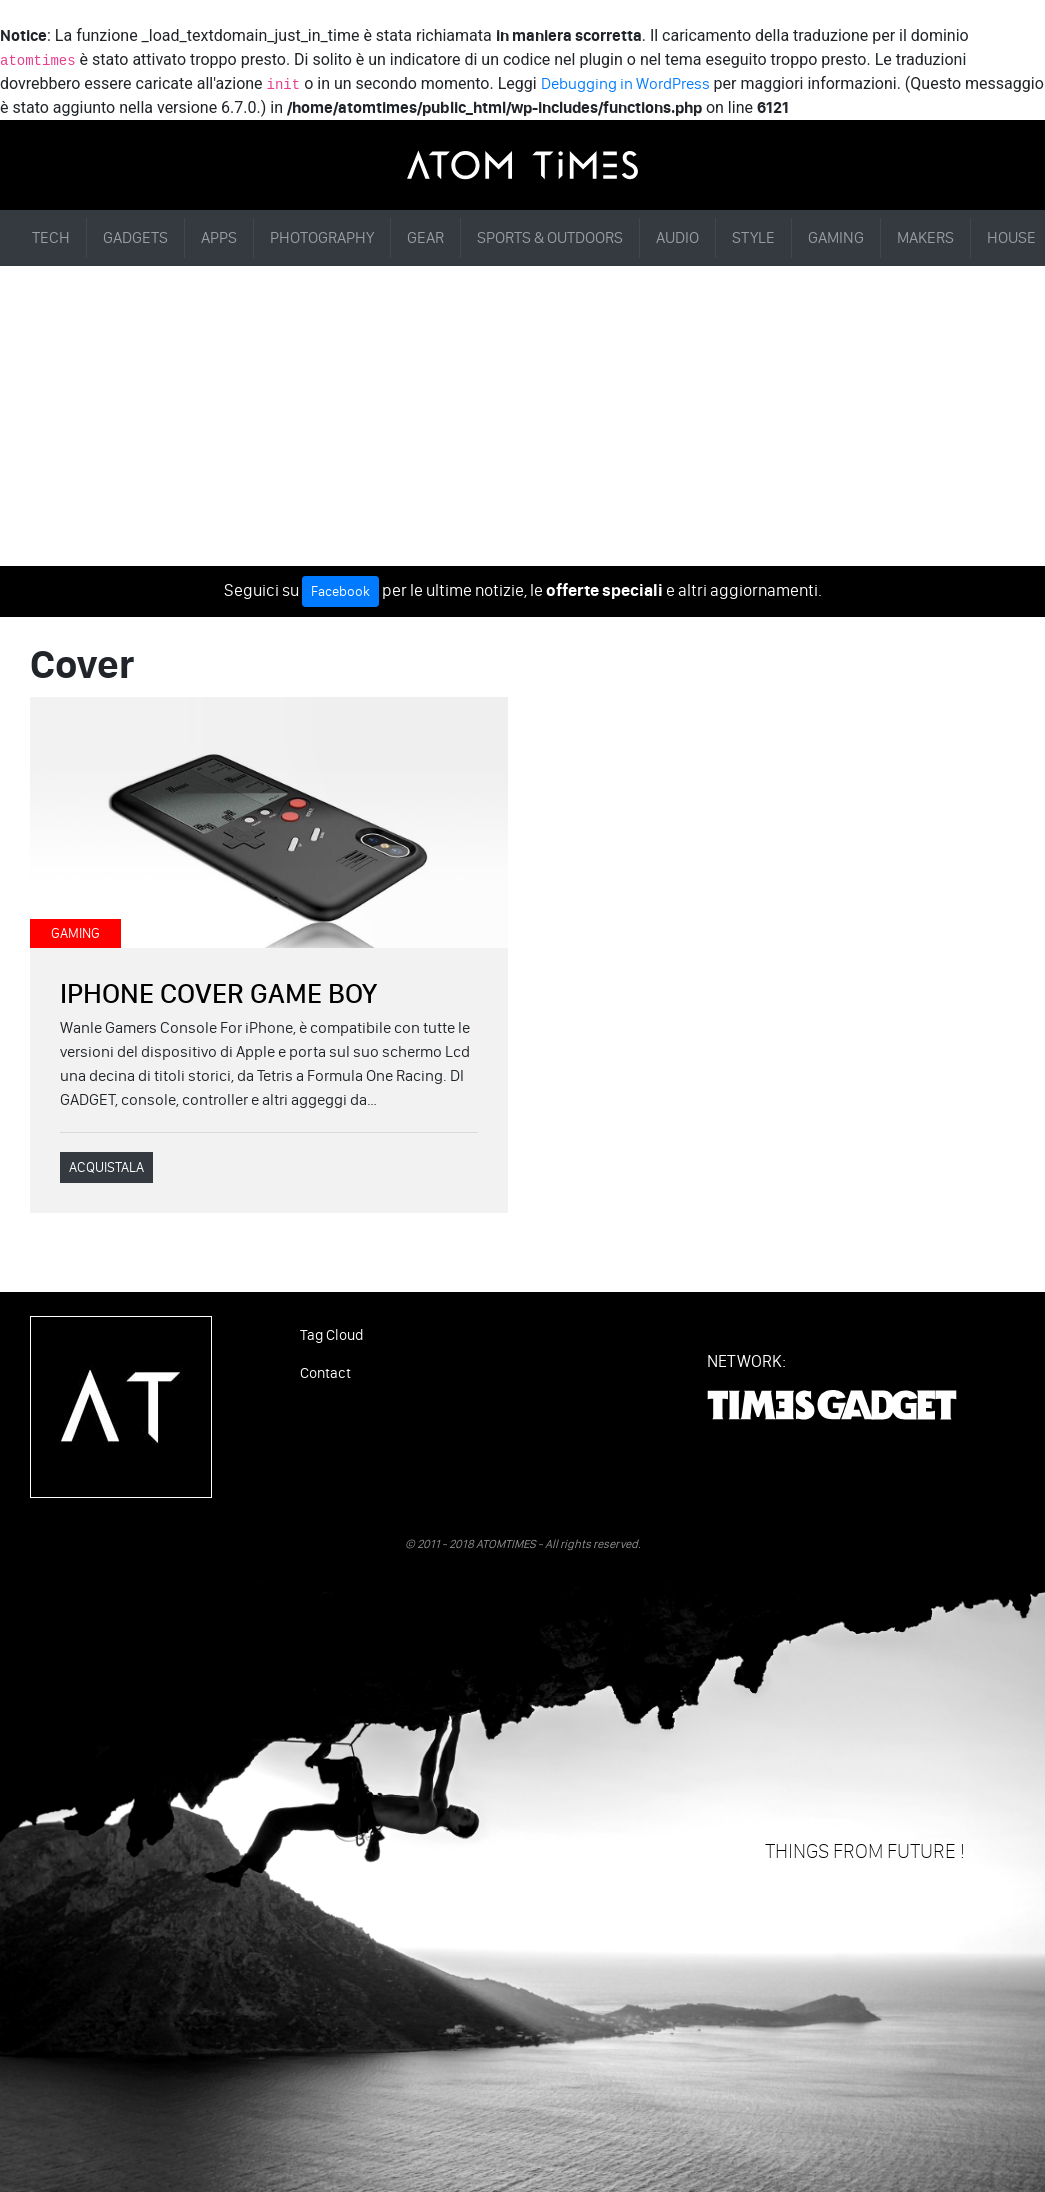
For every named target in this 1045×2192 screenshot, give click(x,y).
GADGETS (135, 237)
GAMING (836, 237)
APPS (219, 237)
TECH (51, 237)
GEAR (425, 237)
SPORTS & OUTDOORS (550, 237)
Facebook (340, 591)
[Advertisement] (522, 416)
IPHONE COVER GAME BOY (218, 993)
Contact (325, 1373)
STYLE (753, 237)
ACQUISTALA (106, 1167)
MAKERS (925, 237)
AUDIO (677, 237)
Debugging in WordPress (625, 83)
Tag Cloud (331, 1335)
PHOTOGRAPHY (322, 237)
